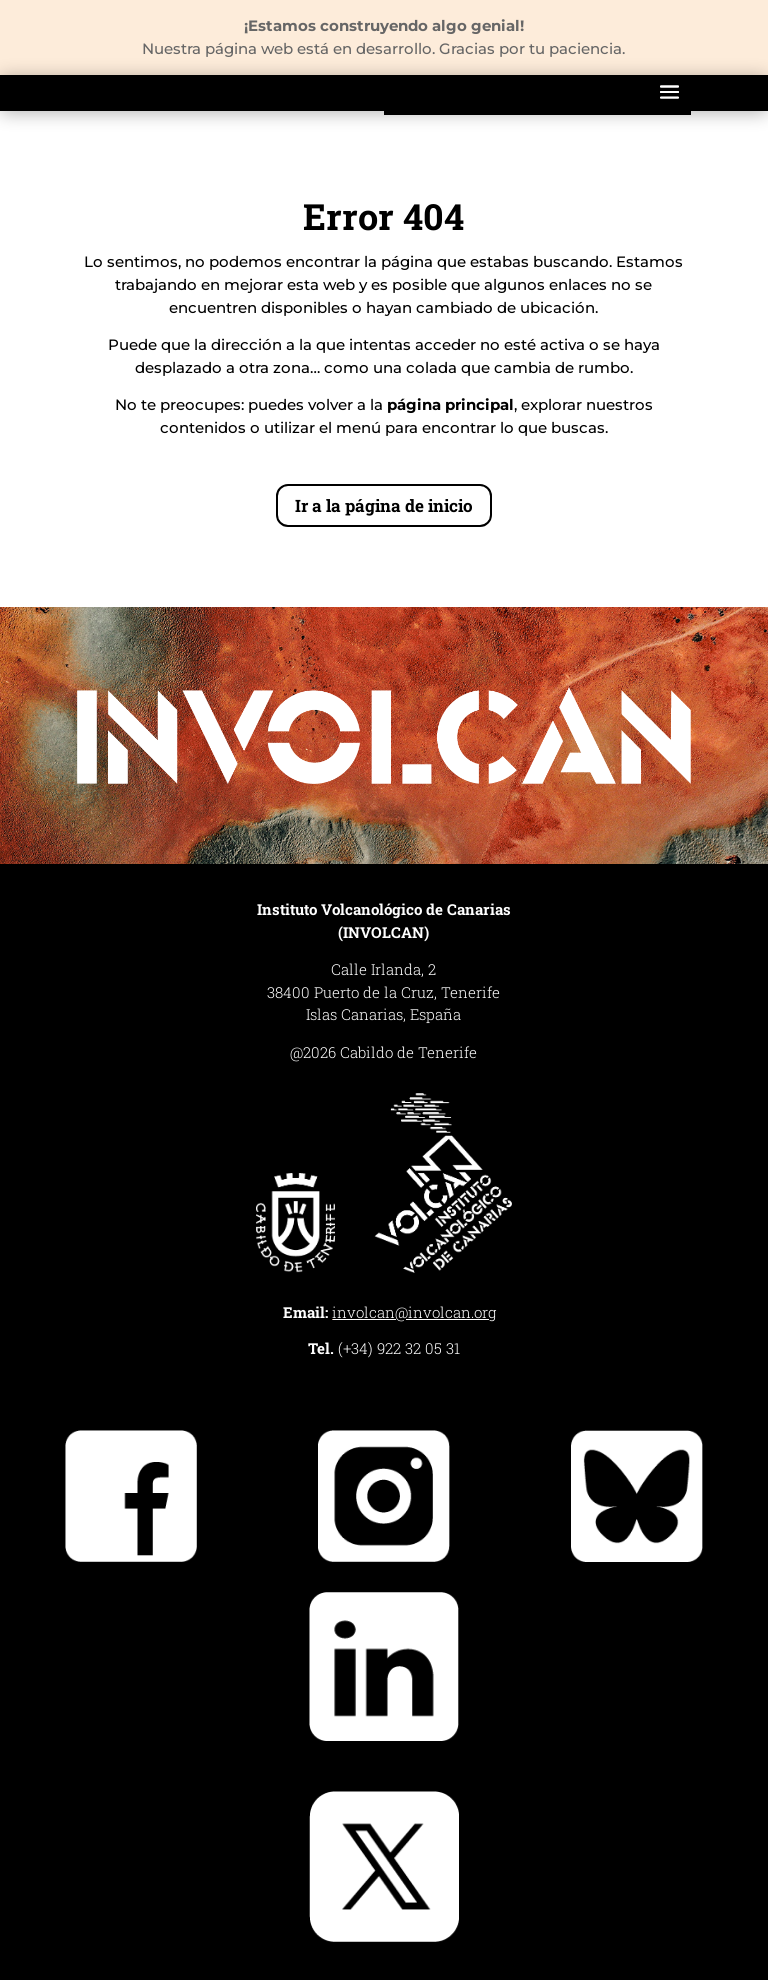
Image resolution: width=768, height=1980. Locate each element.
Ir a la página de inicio (384, 505)
